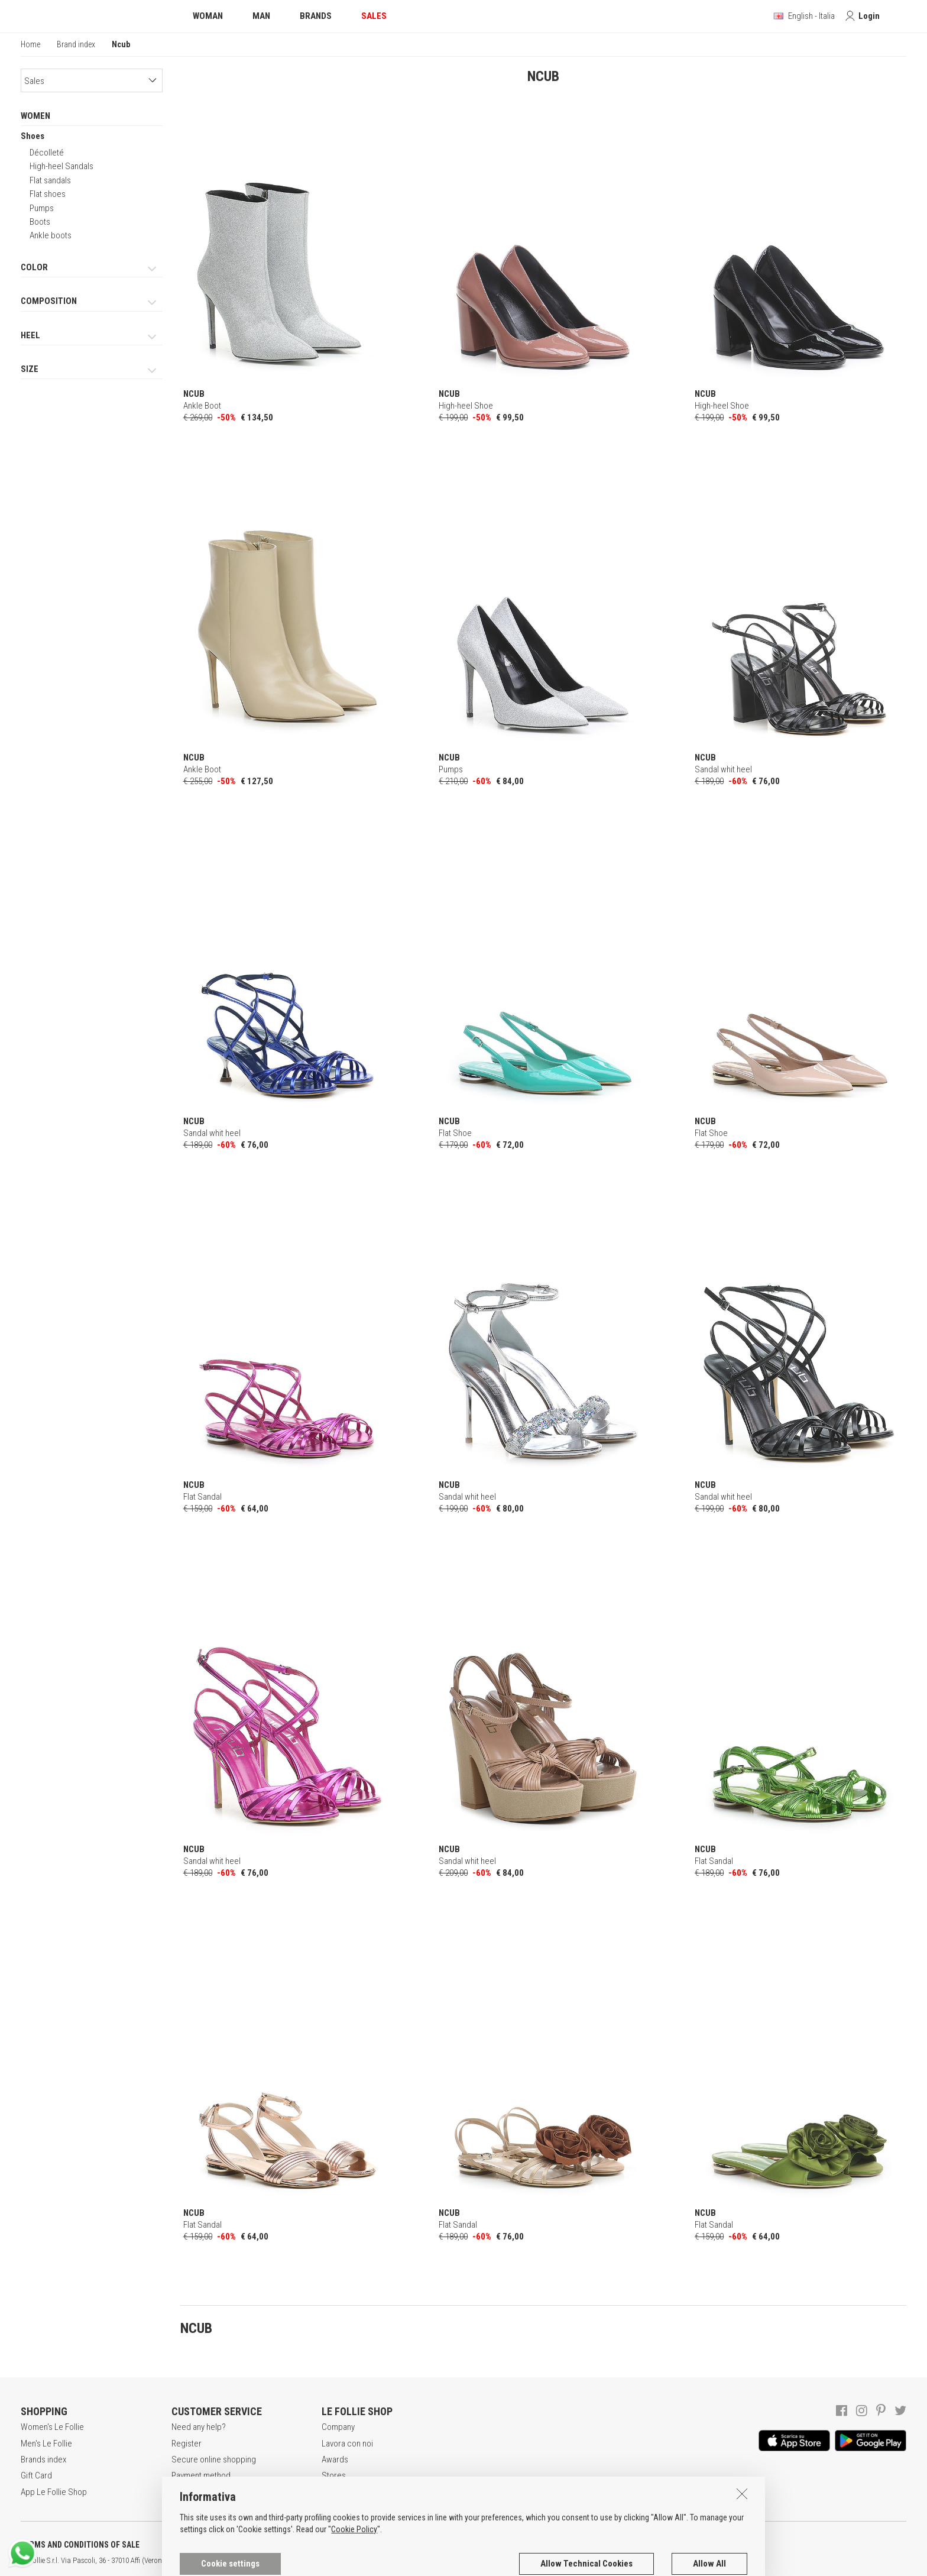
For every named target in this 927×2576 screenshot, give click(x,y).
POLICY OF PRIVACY (209, 2544)
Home (30, 44)
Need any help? (198, 2427)
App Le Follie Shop (54, 2492)
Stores (334, 2475)
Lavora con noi (347, 2443)
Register (186, 2443)
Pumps (42, 208)
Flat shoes (48, 194)
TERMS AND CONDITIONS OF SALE (80, 2544)
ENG (419, 2560)
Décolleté (47, 152)
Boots (40, 221)
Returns (185, 2492)
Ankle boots (51, 235)
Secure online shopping (213, 2459)
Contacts (338, 2492)
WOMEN (35, 116)
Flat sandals (50, 180)
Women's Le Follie (52, 2427)
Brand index (76, 44)
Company (338, 2427)
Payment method (201, 2475)
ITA (406, 2560)
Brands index (43, 2459)
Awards (335, 2459)
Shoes (32, 136)
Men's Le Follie (46, 2443)
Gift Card (36, 2475)
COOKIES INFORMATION (320, 2544)
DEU (434, 2560)
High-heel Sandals (61, 166)
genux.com (379, 2560)
